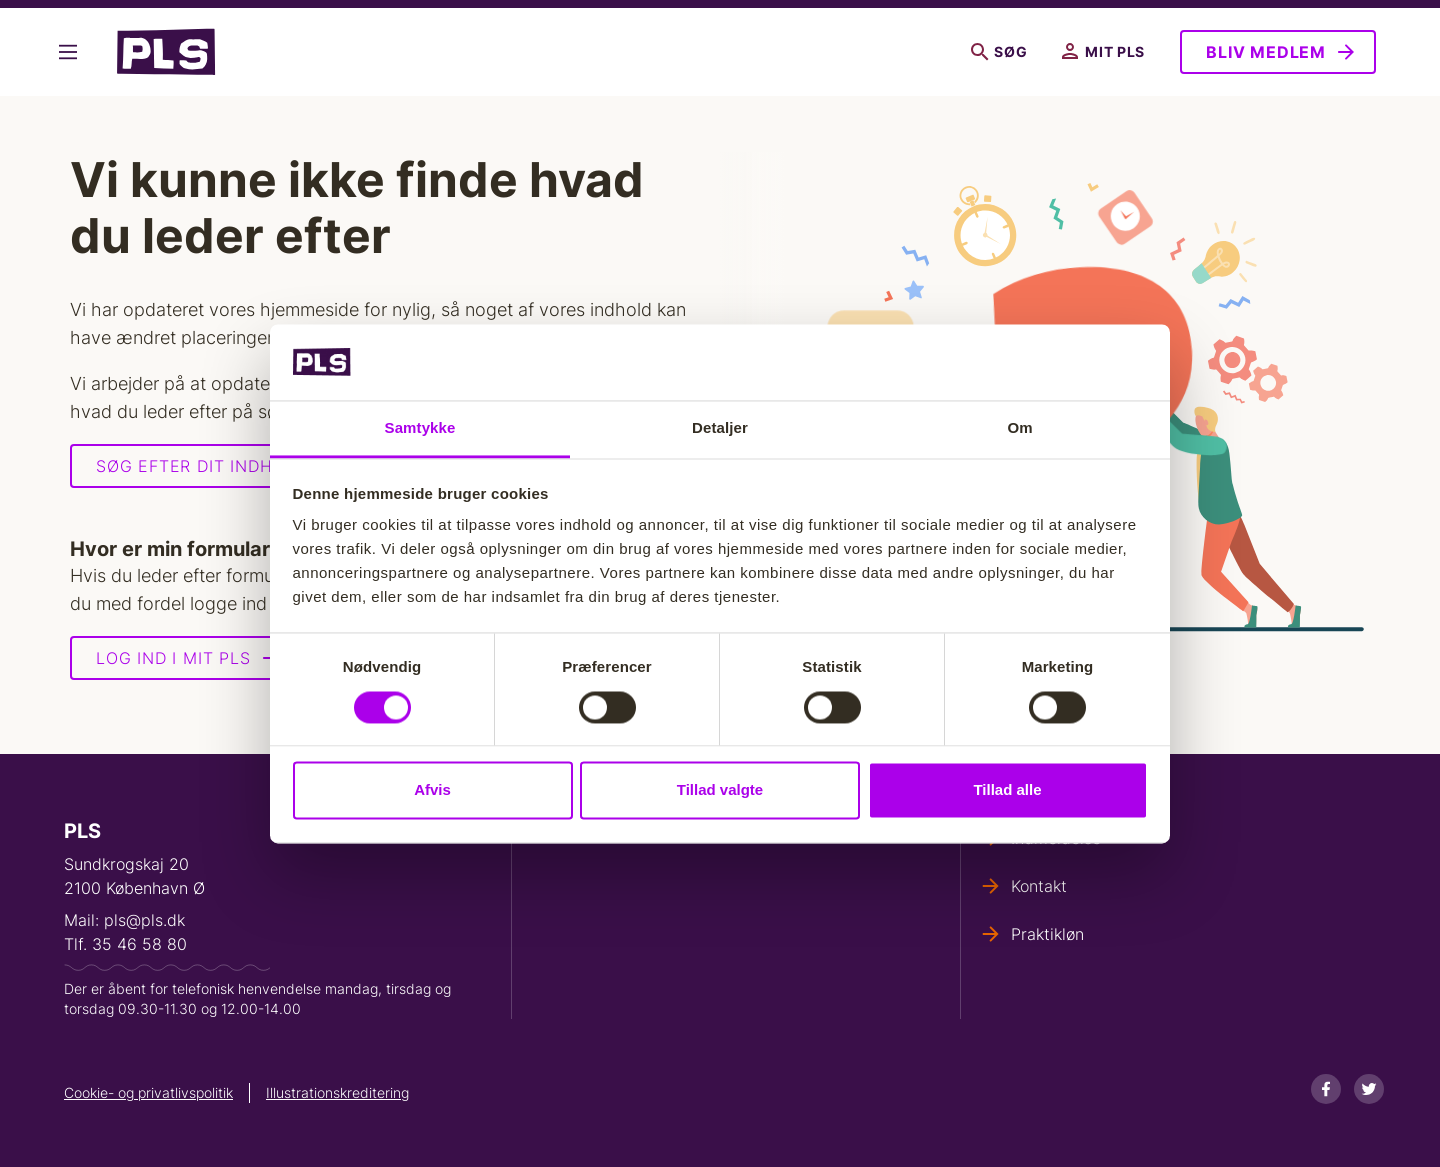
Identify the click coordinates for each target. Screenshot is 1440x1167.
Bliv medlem (1266, 52)
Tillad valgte (720, 790)
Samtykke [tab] (420, 428)
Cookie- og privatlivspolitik (148, 1092)
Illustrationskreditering (337, 1092)
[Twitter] (1369, 1089)
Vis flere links (68, 52)
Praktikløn (1047, 934)
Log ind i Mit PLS (173, 658)
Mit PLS (1103, 52)
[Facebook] (1326, 1089)
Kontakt (1039, 886)
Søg (999, 52)
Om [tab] (1019, 428)
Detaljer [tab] (720, 428)
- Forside (166, 52)
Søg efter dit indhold (201, 466)
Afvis (432, 790)
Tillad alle (1007, 790)
